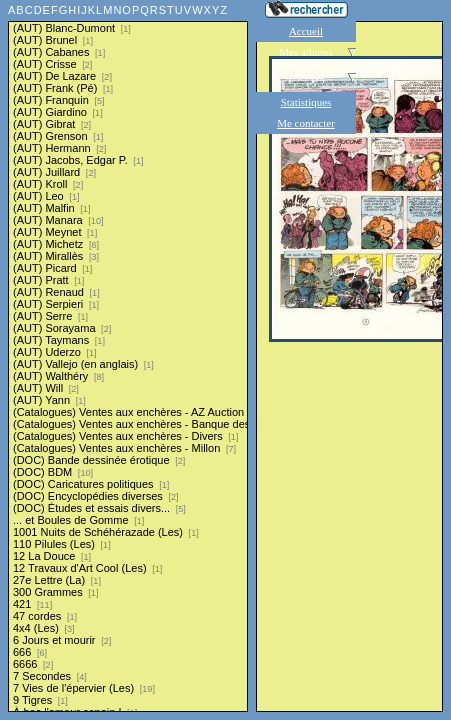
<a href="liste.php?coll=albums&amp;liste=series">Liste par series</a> (128, 356)
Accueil (306, 31)
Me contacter (306, 123)
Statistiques (306, 102)
